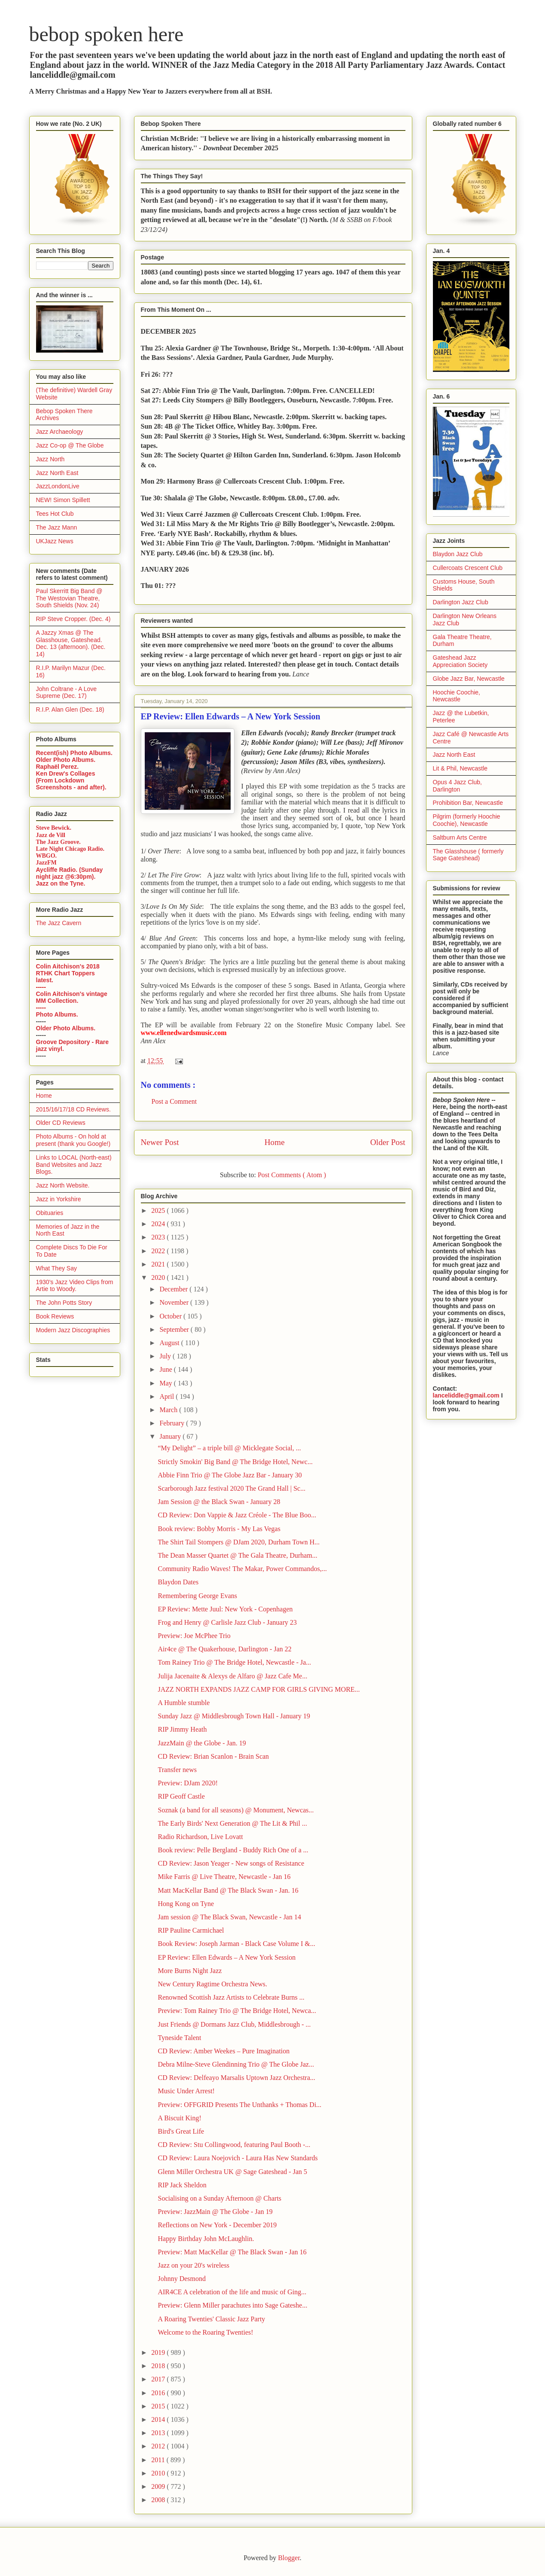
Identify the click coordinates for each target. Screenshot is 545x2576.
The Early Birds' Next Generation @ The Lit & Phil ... (232, 1823)
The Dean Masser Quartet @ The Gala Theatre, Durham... (237, 1555)
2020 (159, 1277)
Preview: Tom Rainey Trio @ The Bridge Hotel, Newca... (237, 2010)
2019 (159, 2352)
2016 (159, 2392)
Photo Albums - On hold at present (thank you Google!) (73, 1140)
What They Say (56, 1268)
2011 (158, 2459)
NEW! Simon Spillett (63, 499)
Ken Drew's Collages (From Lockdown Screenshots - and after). (71, 780)
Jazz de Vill (50, 835)
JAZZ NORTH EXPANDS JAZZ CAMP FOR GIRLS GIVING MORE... (258, 1689)
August (170, 1342)
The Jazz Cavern (59, 923)
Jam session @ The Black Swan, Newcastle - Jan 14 (229, 1917)
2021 (159, 1264)
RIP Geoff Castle (181, 1796)
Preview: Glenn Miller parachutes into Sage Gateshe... (232, 2305)
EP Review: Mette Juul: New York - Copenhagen (225, 1609)
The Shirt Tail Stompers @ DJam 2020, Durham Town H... (239, 1542)
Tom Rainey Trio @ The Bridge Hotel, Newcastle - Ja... (234, 1662)
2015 (159, 2406)
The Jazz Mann (56, 527)
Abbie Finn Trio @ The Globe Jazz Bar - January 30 (229, 1475)
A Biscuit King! (179, 2118)
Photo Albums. (57, 1014)
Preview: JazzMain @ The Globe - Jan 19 (215, 2211)
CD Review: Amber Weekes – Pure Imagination (223, 2051)
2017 (159, 2379)
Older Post (387, 1142)
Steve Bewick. (53, 828)
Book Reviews (55, 1316)
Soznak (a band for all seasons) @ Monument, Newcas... (236, 1810)
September (174, 1329)
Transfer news (177, 1769)
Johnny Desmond (182, 2278)
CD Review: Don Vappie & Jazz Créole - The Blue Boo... (237, 1515)
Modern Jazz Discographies (73, 1330)
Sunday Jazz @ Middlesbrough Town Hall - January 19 (234, 1716)
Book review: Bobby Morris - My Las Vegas (219, 1528)
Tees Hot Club (55, 513)
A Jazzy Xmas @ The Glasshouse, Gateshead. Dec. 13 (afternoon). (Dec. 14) (71, 643)
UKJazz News (54, 541)
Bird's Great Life (181, 2131)
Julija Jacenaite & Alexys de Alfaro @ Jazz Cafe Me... (232, 1676)
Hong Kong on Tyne (186, 1903)
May (166, 1383)
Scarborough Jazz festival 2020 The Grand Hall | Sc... (231, 1488)
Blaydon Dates (178, 1582)
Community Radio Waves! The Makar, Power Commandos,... (242, 1568)
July (166, 1356)
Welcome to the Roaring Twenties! (205, 2332)
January (171, 1436)
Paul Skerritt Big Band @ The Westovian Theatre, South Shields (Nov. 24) (69, 598)
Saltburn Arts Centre (460, 837)
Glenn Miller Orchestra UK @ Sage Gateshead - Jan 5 (232, 2171)
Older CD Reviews (60, 1122)
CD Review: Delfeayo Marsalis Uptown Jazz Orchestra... (236, 2077)
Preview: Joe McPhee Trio (194, 1635)
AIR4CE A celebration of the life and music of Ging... (232, 2292)
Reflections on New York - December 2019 (217, 2225)
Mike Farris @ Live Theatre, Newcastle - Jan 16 (224, 1876)
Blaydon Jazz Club (458, 554)
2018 (159, 2365)
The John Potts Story (64, 1302)
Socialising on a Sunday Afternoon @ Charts (219, 2198)
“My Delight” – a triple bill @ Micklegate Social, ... (229, 1448)
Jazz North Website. (63, 1185)
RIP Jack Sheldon (182, 2185)
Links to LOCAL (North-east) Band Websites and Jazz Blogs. (74, 1164)
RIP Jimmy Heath (182, 1729)
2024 (159, 1223)
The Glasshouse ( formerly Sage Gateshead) (468, 855)
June (166, 1369)
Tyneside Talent (179, 2037)
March (169, 1409)
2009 (159, 2486)
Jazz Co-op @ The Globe (70, 445)
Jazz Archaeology (59, 431)
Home (275, 1142)
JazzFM (46, 862)
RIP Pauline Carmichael (191, 1930)
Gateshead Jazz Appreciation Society (460, 661)
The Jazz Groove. (58, 842)
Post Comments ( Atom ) (292, 1174)
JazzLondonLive (57, 486)
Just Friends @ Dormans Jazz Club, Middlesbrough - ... (234, 2024)
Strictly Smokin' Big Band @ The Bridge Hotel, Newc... (235, 1461)
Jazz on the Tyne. (60, 883)
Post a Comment (174, 1101)
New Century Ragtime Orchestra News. (212, 1984)
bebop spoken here (106, 34)
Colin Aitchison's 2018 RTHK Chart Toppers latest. (68, 973)
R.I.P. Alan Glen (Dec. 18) (70, 709)
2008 (159, 2499)
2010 (159, 2473)
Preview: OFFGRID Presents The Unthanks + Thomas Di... (239, 2104)
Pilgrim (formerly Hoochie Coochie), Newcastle (466, 820)
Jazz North (50, 459)
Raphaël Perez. (57, 766)
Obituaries (50, 1212)
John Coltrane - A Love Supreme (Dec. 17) (66, 692)
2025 (159, 1210)
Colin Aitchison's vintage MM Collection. (71, 997)
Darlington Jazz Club (460, 602)
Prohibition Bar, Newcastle (468, 802)
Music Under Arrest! (186, 2091)
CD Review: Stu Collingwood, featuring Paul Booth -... (234, 2144)
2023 (159, 1237)
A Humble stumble (184, 1702)
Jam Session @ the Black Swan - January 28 (219, 1501)
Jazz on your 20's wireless (193, 2265)
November (174, 1302)
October (171, 1316)
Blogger (289, 2557)
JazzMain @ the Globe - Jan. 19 (202, 1743)
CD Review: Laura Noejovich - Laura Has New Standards (237, 2158)
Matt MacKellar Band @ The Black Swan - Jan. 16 (228, 1890)
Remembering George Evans (197, 1595)
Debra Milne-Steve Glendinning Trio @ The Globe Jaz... (236, 2064)
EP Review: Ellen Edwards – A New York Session (226, 1957)
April (167, 1396)
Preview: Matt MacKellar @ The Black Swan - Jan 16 (232, 2252)
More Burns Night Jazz (190, 1970)
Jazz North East (57, 472)
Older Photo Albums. (66, 759)
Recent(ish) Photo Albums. (74, 752)
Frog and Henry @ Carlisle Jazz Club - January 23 (227, 1622)
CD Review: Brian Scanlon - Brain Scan (213, 1756)
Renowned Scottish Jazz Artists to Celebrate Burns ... (231, 1997)
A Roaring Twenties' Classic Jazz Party (211, 2319)
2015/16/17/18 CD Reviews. (73, 1109)
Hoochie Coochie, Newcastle (457, 696)
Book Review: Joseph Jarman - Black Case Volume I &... (236, 1943)
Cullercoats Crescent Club (468, 567)
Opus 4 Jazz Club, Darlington (457, 786)
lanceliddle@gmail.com (466, 1395)
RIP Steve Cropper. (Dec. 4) (73, 618)
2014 (159, 2419)
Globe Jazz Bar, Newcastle (469, 678)
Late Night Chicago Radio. (70, 849)
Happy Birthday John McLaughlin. (206, 2238)
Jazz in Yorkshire (58, 1199)
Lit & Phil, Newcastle (460, 768)
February (172, 1423)
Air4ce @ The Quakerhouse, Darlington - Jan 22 (224, 1649)
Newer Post (160, 1142)
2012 (159, 2446)
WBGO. (46, 856)
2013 (159, 2432)
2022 (159, 1251)
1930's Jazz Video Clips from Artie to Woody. (74, 1286)
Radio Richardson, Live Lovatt (200, 1836)
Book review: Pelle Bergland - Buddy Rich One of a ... (233, 1850)
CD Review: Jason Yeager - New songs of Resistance (231, 1863)
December (174, 1289)
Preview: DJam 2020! (188, 1783)
